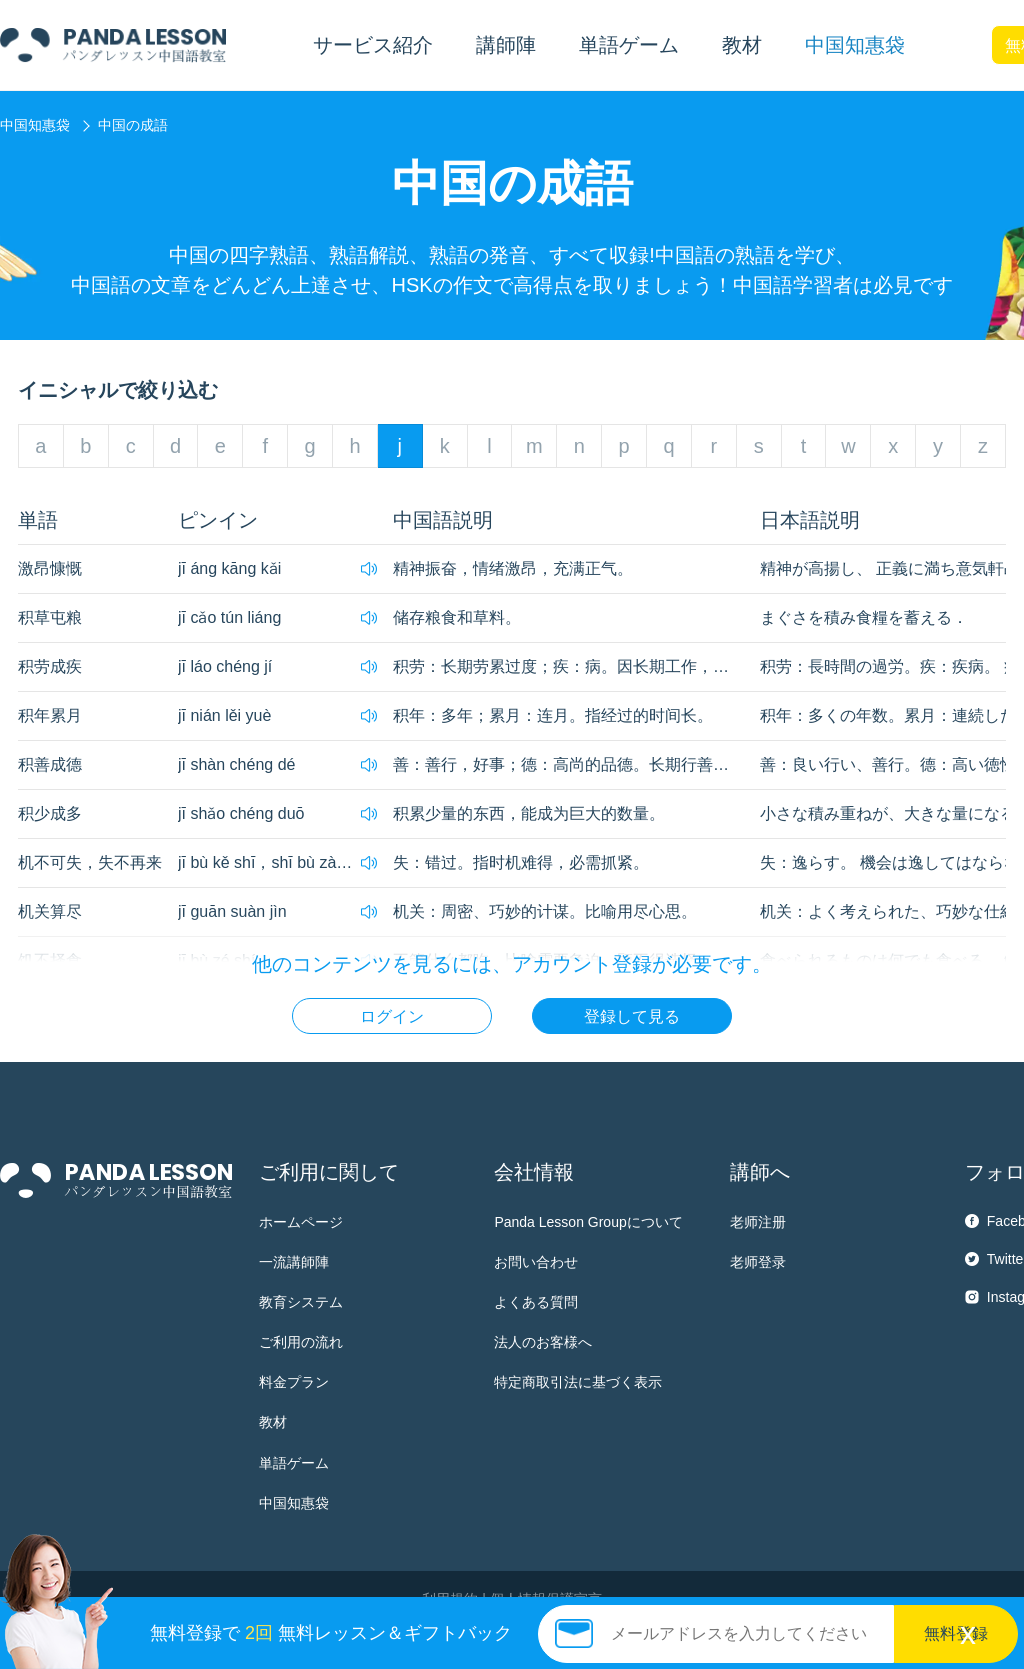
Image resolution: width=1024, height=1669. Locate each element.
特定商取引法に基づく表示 (578, 1382)
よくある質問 (536, 1302)
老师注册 (758, 1222)
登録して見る (632, 1016)
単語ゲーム (294, 1463)
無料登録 (956, 1633)
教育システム (301, 1302)
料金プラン (294, 1382)
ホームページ (301, 1222)
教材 (273, 1422)
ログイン (392, 1016)
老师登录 (758, 1262)
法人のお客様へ (543, 1342)
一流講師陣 (294, 1262)
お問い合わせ (536, 1262)
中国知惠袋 (855, 45)
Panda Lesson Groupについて (588, 1222)
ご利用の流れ (301, 1342)
